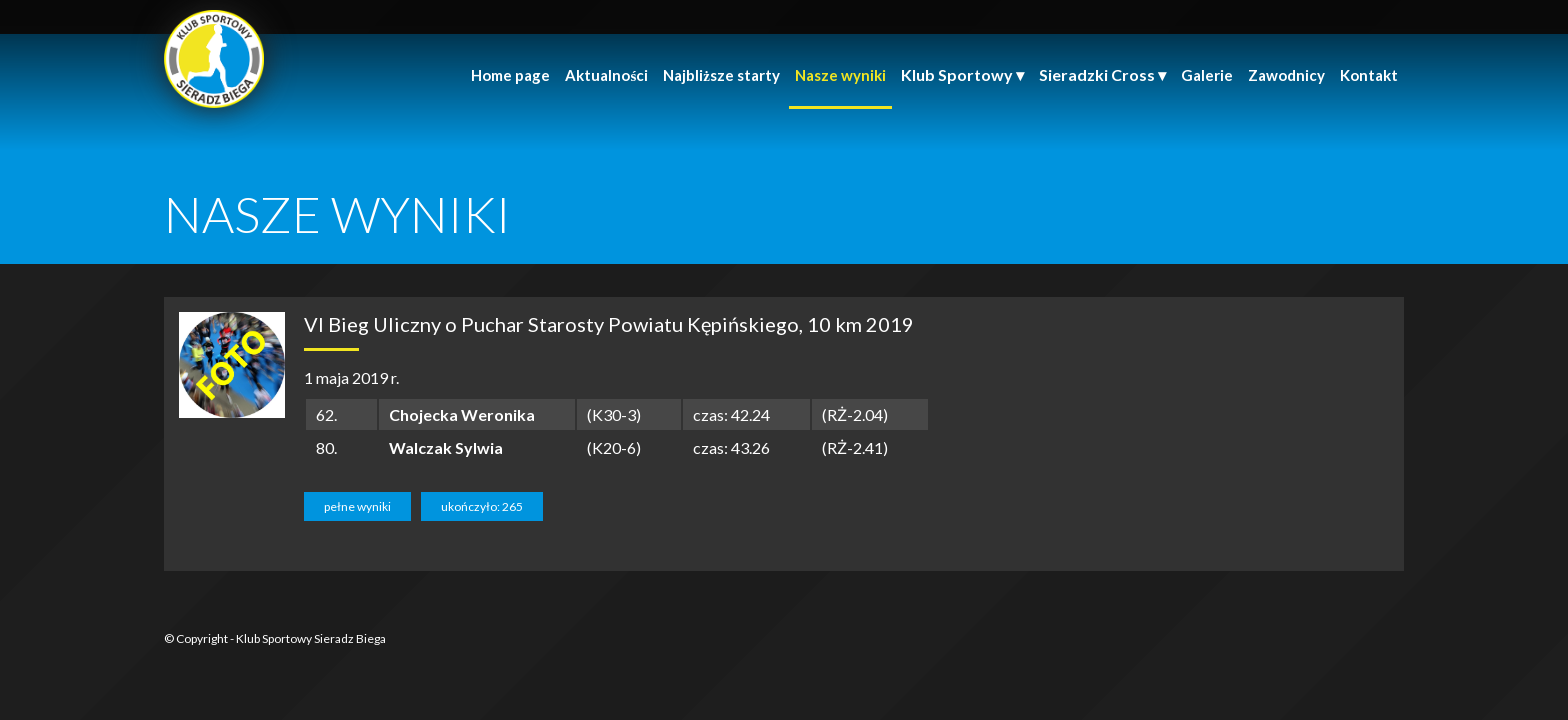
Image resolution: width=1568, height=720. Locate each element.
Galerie (1207, 75)
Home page (510, 75)
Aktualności (606, 75)
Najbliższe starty (721, 75)
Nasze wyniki (840, 75)
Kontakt (1369, 75)
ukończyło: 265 (482, 506)
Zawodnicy (1286, 75)
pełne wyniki (357, 506)
